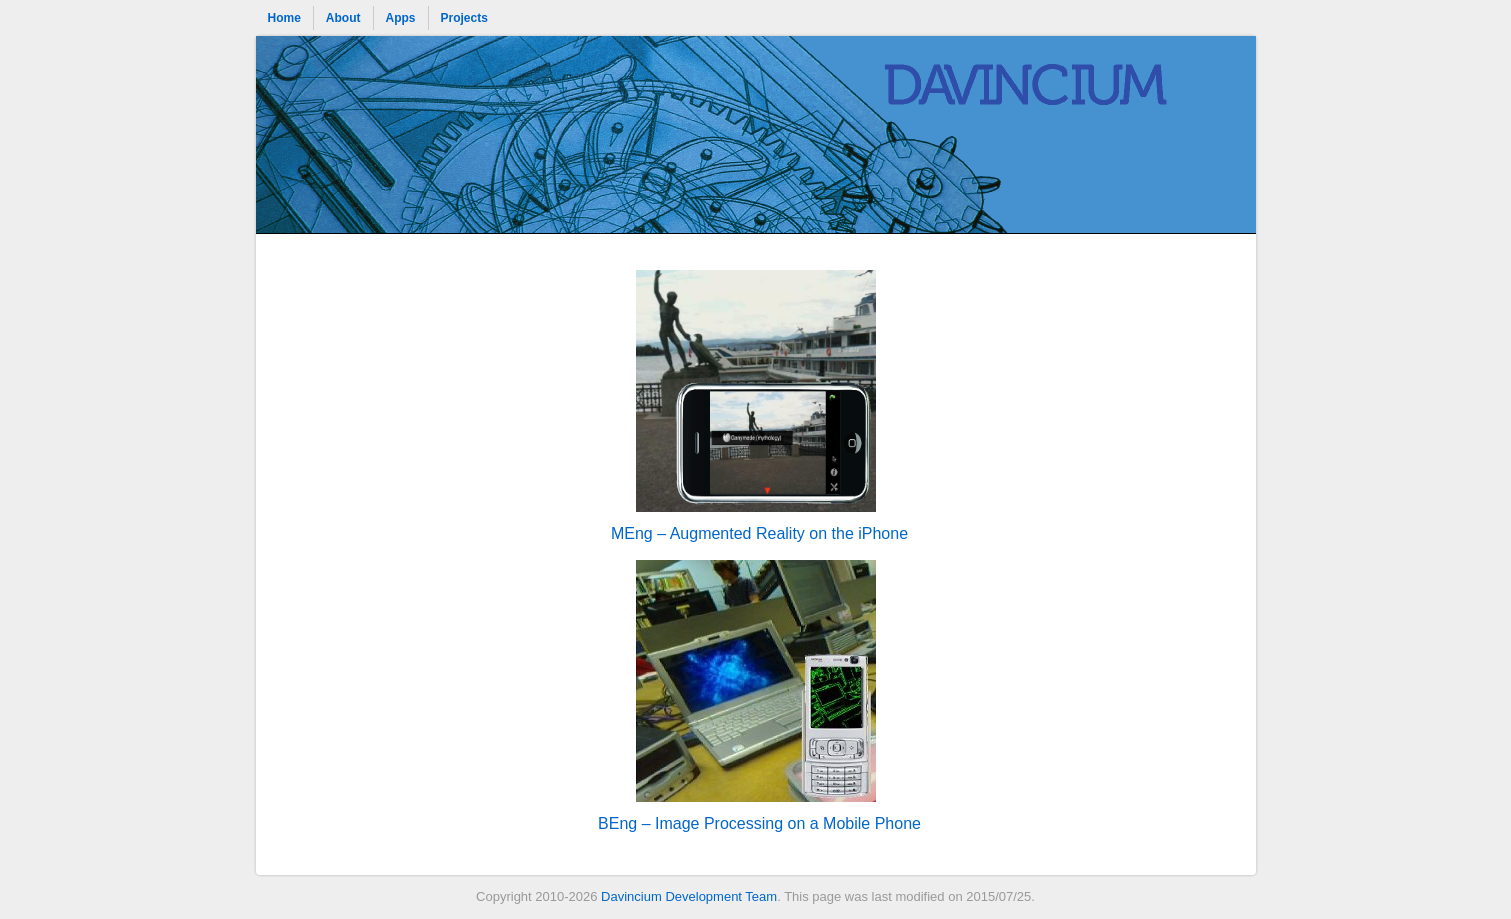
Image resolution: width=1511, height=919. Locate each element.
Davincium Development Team (689, 896)
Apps (401, 18)
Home (284, 18)
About (343, 18)
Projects (464, 18)
